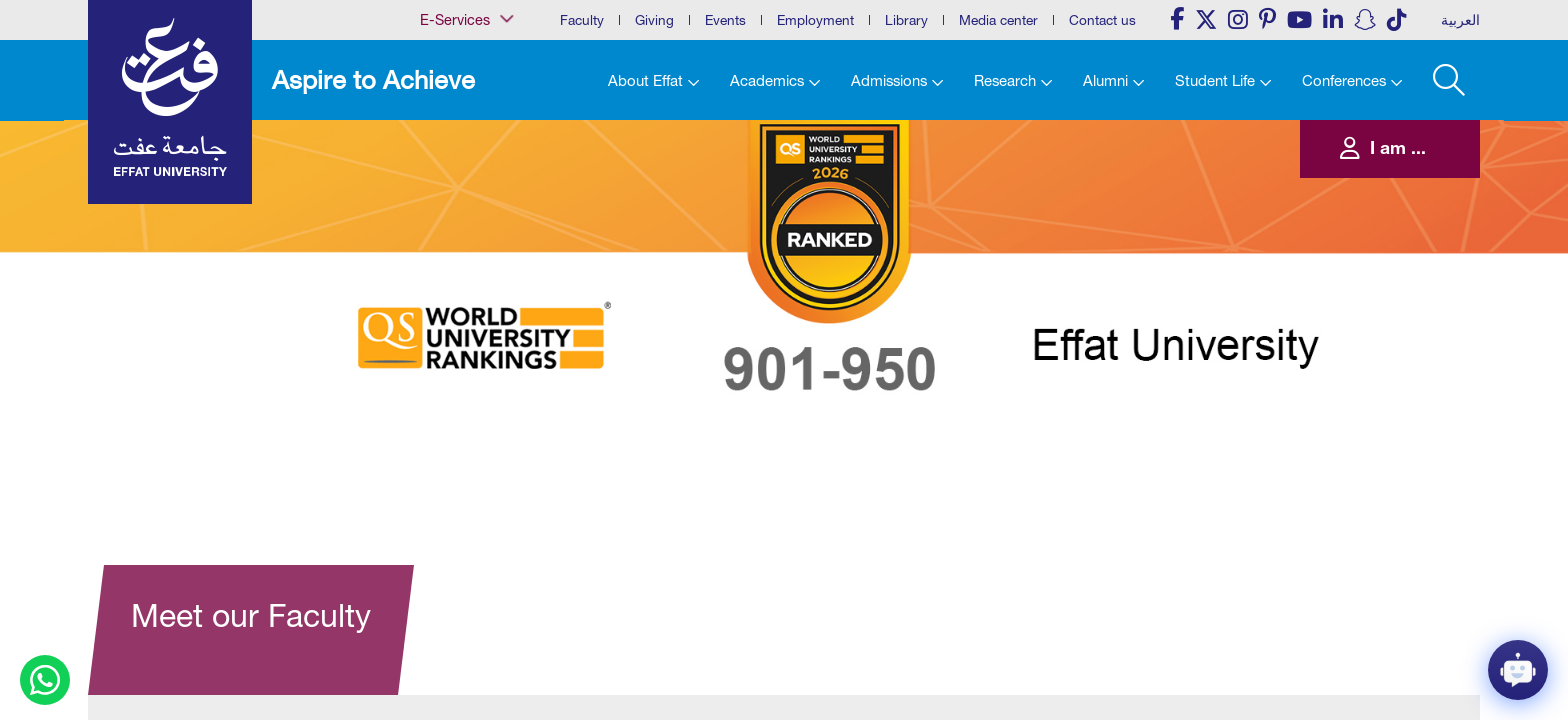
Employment (815, 20)
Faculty (582, 20)
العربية (1460, 20)
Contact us (1102, 20)
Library (906, 20)
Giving (654, 20)
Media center (998, 20)
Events (725, 20)
